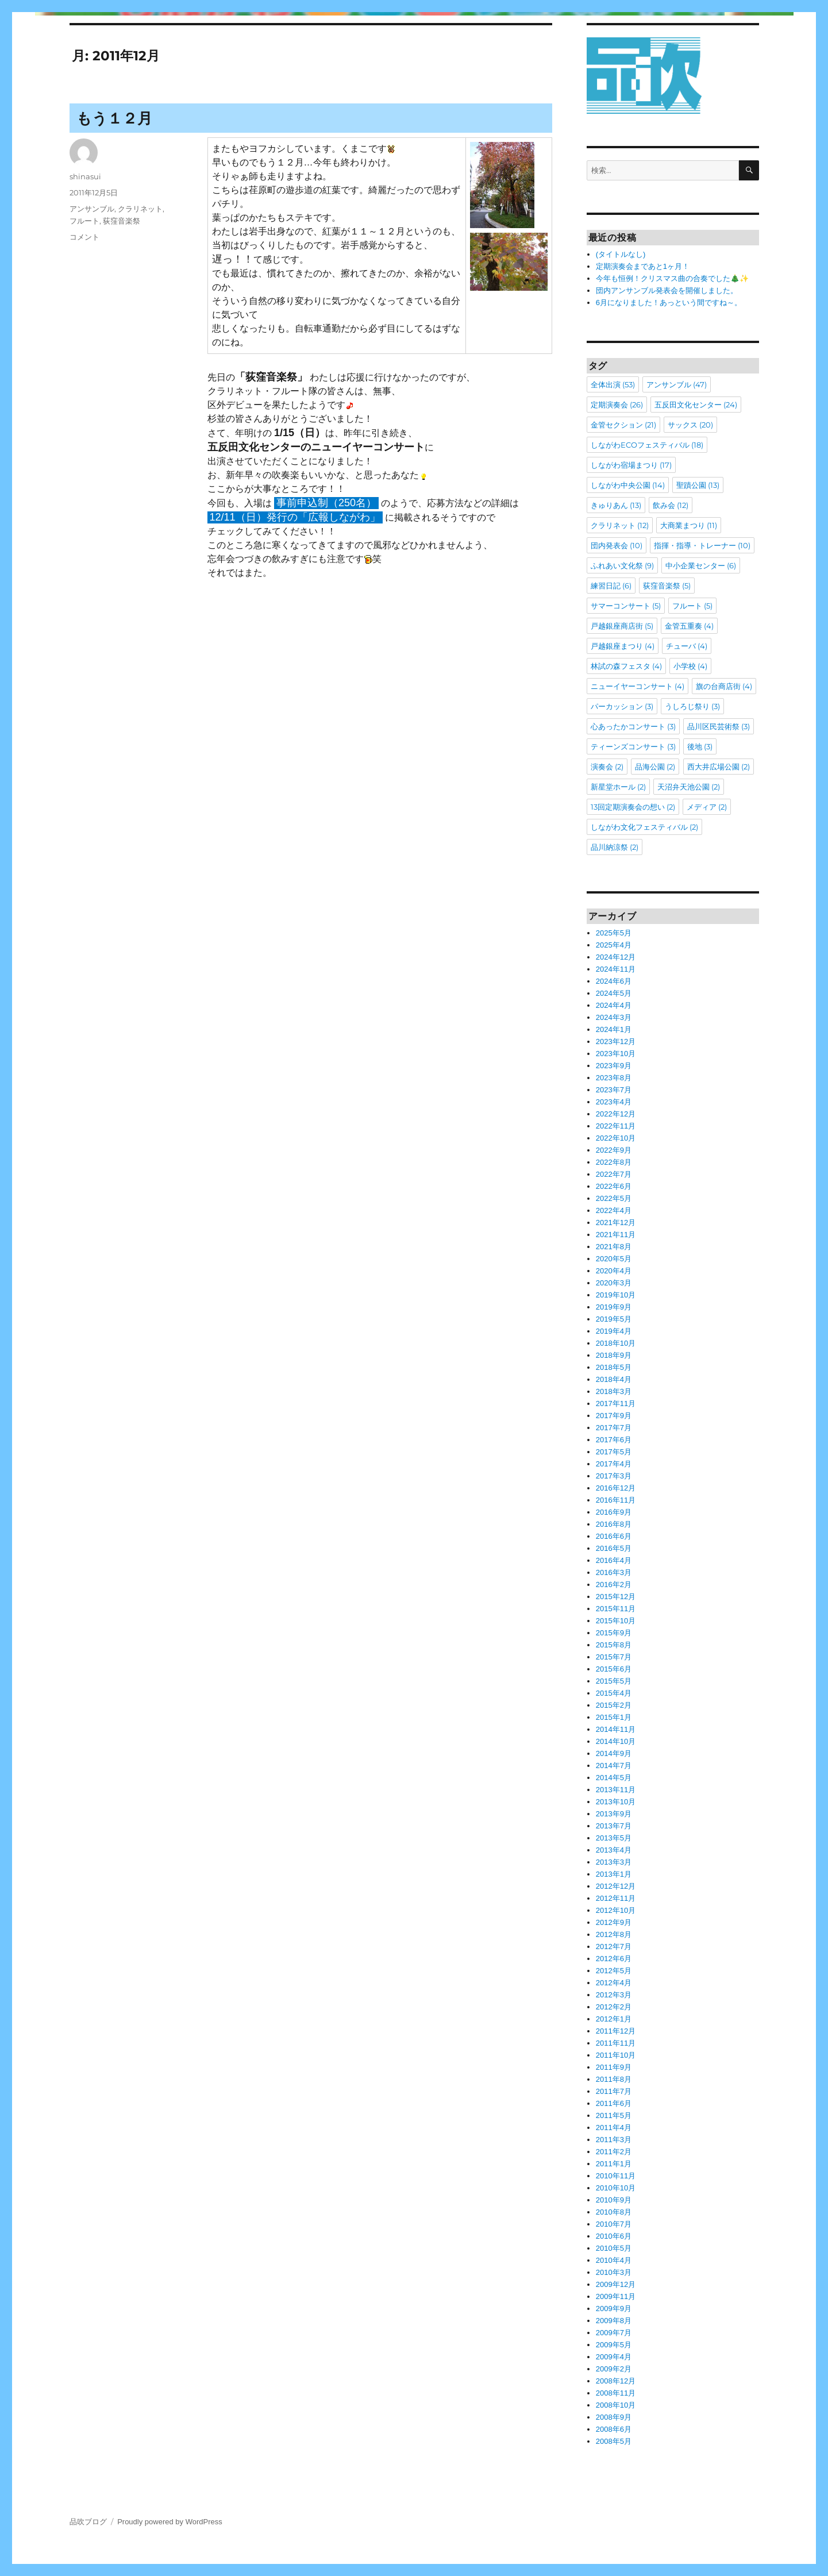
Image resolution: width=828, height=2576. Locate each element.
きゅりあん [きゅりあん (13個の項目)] (616, 505)
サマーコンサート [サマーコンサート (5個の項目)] (626, 605)
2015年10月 (616, 1620)
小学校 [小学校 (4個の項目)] (690, 666)
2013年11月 (616, 1789)
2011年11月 (616, 2043)
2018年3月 (613, 1391)
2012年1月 (613, 2019)
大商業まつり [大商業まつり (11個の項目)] (688, 525)
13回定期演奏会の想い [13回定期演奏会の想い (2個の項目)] (633, 806)
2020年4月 (613, 1270)
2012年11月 (616, 1898)
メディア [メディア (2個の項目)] (707, 806)
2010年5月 (613, 2248)
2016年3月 (613, 1572)
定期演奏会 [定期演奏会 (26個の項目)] (617, 404)
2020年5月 (613, 1258)
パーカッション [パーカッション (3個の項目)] (622, 706)
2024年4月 (613, 1005)
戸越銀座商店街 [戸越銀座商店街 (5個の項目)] (622, 625)
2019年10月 (616, 1295)
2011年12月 (616, 2031)
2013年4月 (613, 1850)
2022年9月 (613, 1150)
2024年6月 (613, 981)
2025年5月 (613, 933)
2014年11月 (616, 1729)
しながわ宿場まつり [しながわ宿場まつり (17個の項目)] (631, 464)
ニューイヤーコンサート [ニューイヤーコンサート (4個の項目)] (637, 686)
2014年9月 (613, 1753)
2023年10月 (616, 1053)
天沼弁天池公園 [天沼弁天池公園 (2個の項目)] (688, 786)
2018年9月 (613, 1355)
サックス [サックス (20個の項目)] (690, 424)
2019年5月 (613, 1319)
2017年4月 (613, 1464)
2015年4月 (613, 1693)
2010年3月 (613, 2272)
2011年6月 (613, 2103)
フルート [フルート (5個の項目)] (692, 605)
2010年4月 (613, 2260)
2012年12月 (616, 1886)
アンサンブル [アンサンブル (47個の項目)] (676, 384)
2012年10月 (616, 1910)
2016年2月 (613, 1584)
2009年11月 (616, 2296)
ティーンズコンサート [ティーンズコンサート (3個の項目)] (633, 746)
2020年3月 (613, 1283)
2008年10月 (616, 2405)
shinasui (85, 176)
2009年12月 (616, 2284)
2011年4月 (613, 2127)
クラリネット (140, 208)
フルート (84, 220)
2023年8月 (613, 1077)
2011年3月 (613, 2139)
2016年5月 (613, 1548)
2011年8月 (613, 2079)
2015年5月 (613, 1681)
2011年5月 (613, 2115)
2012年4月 (613, 1982)
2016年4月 (613, 1560)
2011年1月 (613, 2163)
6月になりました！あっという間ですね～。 (669, 302)
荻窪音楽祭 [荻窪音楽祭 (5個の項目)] (667, 585)
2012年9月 (613, 1922)
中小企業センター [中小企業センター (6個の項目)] (700, 565)
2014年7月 (613, 1765)
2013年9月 (613, 1813)
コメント (84, 236)
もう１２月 (114, 118)
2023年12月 (616, 1041)
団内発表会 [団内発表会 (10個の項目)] (616, 545)
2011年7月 (613, 2091)
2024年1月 (613, 1029)
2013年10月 (616, 1801)
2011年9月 (613, 2067)
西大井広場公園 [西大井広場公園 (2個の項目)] (718, 766)
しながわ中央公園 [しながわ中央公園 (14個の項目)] (628, 485)
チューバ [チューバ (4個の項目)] (686, 645)
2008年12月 (616, 2381)
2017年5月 (613, 1451)
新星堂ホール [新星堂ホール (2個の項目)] (618, 786)
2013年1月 (613, 1874)
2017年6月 (613, 1439)
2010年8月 (613, 2212)
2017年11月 (616, 1403)
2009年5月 (613, 2344)
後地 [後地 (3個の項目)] (700, 746)
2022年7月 (613, 1174)
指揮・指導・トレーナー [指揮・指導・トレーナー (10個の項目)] (702, 545)
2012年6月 (613, 1958)
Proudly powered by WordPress (169, 2521)
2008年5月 (613, 2441)
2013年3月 (613, 1862)
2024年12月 (616, 957)
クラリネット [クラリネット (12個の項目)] (620, 525)
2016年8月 (613, 1524)
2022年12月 (616, 1114)
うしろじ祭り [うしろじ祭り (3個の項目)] (692, 706)
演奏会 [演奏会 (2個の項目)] (607, 766)
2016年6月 (613, 1536)
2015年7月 (613, 1657)
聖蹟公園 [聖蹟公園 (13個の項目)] (697, 485)
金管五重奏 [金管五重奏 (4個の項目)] (689, 625)
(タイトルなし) (621, 254)
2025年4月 (613, 945)
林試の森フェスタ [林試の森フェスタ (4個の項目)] (626, 666)
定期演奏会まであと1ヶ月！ (643, 266)
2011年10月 (616, 2055)
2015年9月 (613, 1632)
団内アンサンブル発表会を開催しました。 (667, 290)
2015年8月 (613, 1645)
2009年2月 (613, 2369)
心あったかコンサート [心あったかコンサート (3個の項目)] (633, 726)
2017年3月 (613, 1476)
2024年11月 (616, 969)
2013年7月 (613, 1826)
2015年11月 (616, 1608)
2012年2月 (613, 2007)
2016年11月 (616, 1500)
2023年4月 (613, 1102)
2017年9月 (613, 1415)
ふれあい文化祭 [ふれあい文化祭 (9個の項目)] (622, 565)
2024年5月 (613, 993)
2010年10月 (616, 2188)
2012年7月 (613, 1946)
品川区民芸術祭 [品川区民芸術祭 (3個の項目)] (718, 726)
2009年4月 (613, 2356)
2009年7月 (613, 2332)
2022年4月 (613, 1210)
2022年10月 (616, 1138)
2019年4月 (613, 1331)
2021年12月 (616, 1222)
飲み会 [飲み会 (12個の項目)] (670, 505)
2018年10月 (616, 1343)
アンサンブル (92, 208)
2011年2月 (613, 2151)
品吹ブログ (88, 2521)
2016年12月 (616, 1488)
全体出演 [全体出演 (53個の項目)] (613, 384)
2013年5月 (613, 1838)
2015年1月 (613, 1717)
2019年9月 (613, 1307)
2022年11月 (616, 1126)
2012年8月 (613, 1934)
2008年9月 (613, 2417)
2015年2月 (613, 1705)
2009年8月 (613, 2320)
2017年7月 (613, 1427)
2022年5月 (613, 1198)
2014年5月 (613, 1777)
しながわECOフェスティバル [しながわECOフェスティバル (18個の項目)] (647, 444)
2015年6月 (613, 1669)
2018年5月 (613, 1367)
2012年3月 (613, 1994)
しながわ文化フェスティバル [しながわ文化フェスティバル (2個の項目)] (644, 826)
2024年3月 (613, 1017)
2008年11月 (616, 2393)
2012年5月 (613, 1970)
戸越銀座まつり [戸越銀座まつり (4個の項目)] (622, 645)
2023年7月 (613, 1089)
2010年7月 (613, 2224)
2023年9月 (613, 1065)
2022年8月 (613, 1162)
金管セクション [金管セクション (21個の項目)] (623, 424)
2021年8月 (613, 1246)
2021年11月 (616, 1234)
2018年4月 (613, 1379)
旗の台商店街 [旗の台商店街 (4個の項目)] (724, 686)
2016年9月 (613, 1512)
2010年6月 (613, 2236)
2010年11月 (616, 2175)
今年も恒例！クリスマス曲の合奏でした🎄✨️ (672, 278)
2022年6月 (613, 1186)
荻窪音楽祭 (121, 220)
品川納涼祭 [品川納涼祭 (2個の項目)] (614, 847)
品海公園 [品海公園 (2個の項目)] (655, 766)
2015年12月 (616, 1596)
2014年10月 (616, 1741)
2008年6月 (613, 2429)
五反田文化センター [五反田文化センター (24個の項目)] (695, 404)
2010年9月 (613, 2200)
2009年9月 (613, 2308)
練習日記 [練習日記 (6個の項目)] (611, 585)
